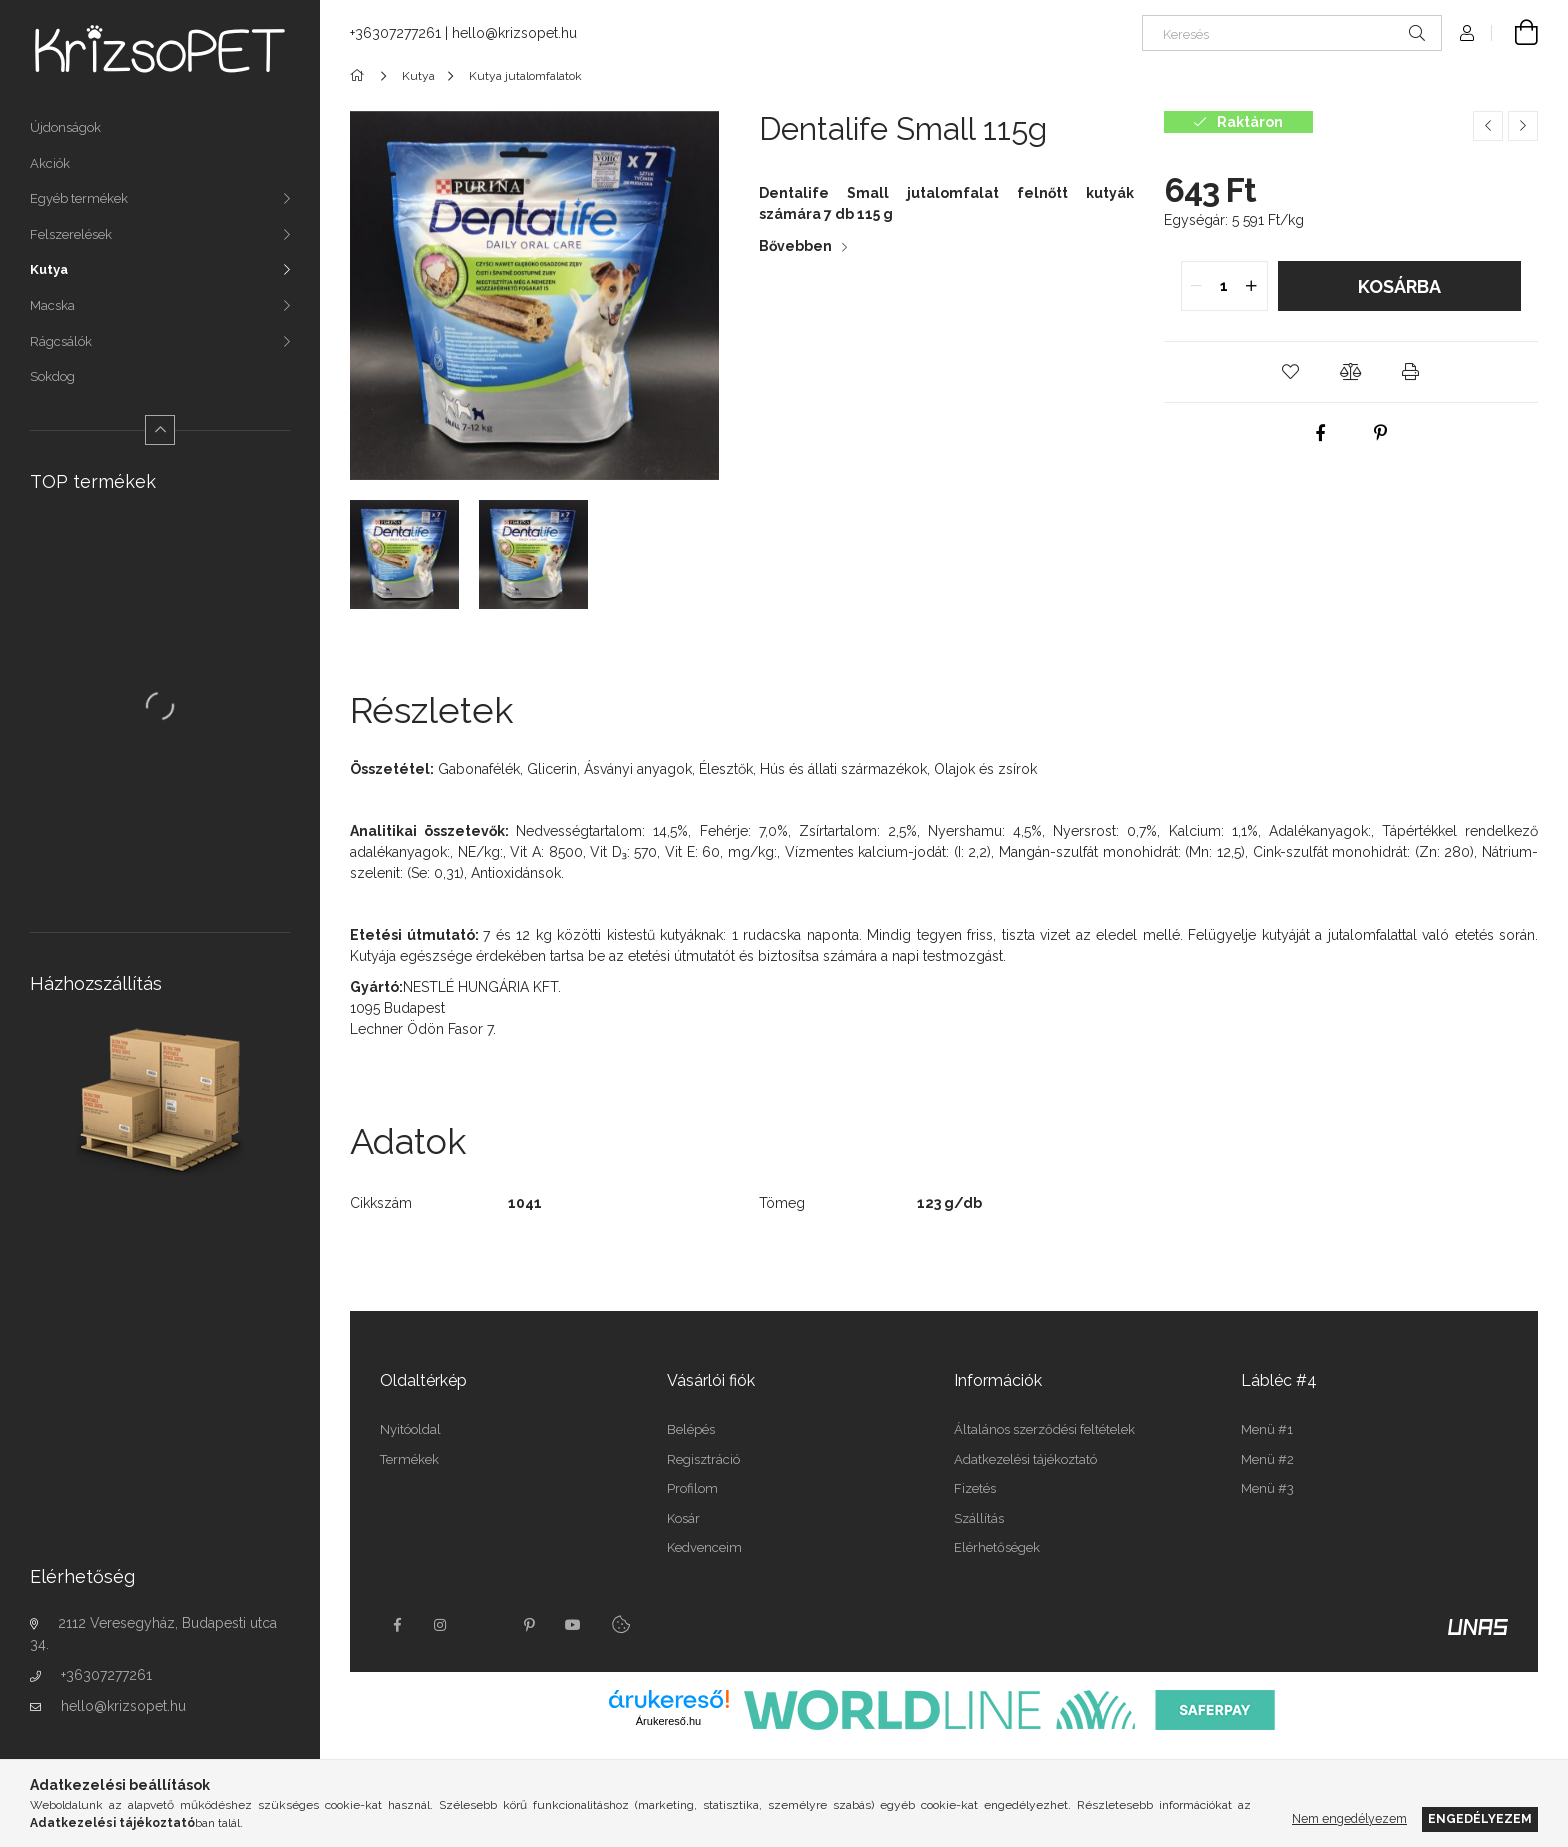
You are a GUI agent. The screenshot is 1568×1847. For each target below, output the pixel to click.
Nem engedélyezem (1349, 1818)
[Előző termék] (1488, 126)
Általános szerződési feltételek (1044, 1429)
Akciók (50, 163)
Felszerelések (71, 234)
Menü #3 (1267, 1488)
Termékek (409, 1459)
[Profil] (1467, 33)
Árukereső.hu (668, 1721)
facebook (397, 1625)
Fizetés (975, 1488)
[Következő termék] (1523, 126)
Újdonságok (65, 127)
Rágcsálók (61, 341)
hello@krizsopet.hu (123, 1706)
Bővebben (795, 246)
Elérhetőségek (997, 1547)
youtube (573, 1625)
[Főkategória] (360, 76)
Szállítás (979, 1518)
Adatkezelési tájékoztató (1025, 1459)
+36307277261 (106, 1675)
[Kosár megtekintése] (1515, 33)
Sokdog (52, 376)
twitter (485, 1625)
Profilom (692, 1488)
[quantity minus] (1197, 286)
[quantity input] (1224, 286)
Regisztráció (703, 1459)
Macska (52, 305)
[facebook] (1321, 433)
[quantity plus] (1252, 286)
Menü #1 (1267, 1429)
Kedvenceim (704, 1547)
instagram (441, 1625)
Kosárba (1399, 286)
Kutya (49, 269)
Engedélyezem (1480, 1818)
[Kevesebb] (160, 430)
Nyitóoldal (410, 1429)
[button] (1291, 372)
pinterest (529, 1625)
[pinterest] (1381, 433)
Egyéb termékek (79, 198)
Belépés (691, 1429)
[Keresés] (1292, 33)
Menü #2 (1267, 1459)
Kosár (683, 1518)
